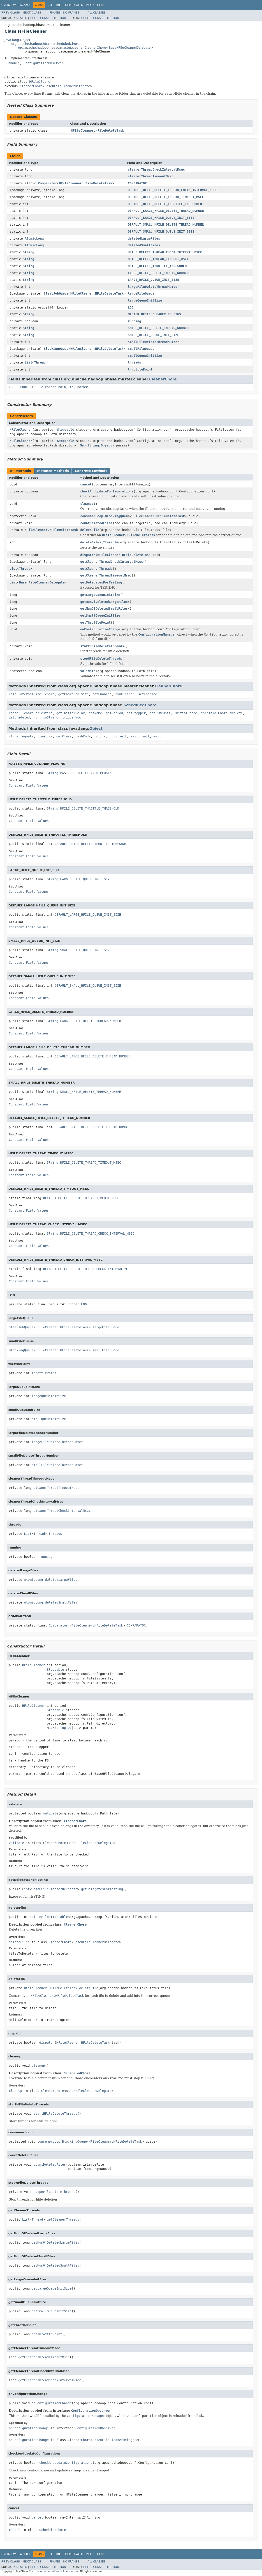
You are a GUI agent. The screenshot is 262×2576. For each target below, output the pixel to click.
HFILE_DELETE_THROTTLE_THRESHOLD (157, 266)
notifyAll (118, 736)
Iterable (110, 542)
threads (134, 362)
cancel (86, 484)
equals (28, 736)
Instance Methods (53, 471)
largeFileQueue (141, 293)
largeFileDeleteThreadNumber (153, 286)
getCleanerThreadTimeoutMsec (106, 575)
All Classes (96, 12)
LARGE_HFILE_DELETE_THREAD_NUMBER (158, 273)
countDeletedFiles (96, 523)
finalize (44, 736)
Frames (55, 12)
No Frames (71, 12)
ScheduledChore (140, 705)
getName (95, 713)
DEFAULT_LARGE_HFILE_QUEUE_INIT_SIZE (161, 218)
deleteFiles (90, 542)
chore (49, 694)
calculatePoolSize (25, 694)
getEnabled (102, 694)
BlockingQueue (56, 348)
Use (50, 5)
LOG (130, 307)
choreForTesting (38, 713)
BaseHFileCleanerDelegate (130, 47)
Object (106, 445)
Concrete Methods (91, 471)
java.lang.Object (17, 40)
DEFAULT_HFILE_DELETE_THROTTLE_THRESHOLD (165, 204)
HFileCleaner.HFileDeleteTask (97, 130)
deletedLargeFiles (144, 238)
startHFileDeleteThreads (102, 646)
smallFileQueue (141, 348)
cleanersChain (53, 387)
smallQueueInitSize (145, 355)
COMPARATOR (137, 183)
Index (90, 5)
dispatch (87, 555)
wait (134, 736)
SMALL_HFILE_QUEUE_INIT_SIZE (153, 335)
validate (87, 671)
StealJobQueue (56, 293)
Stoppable (65, 429)
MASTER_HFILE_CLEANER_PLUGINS (154, 314)
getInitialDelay (70, 713)
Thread (40, 362)
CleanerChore (31, 86)
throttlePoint (140, 369)
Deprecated (74, 5)
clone (13, 736)
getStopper (136, 713)
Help (100, 5)
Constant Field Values (29, 785)
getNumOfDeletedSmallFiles (104, 608)
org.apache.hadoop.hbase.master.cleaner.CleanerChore (62, 47)
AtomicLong (34, 238)
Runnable (12, 63)
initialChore (185, 713)
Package (25, 5)
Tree (59, 5)
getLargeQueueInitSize (100, 595)
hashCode (82, 736)
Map (83, 445)
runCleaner (124, 694)
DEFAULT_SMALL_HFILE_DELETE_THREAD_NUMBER (166, 224)
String (28, 252)
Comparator (47, 183)
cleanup (86, 504)
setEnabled (147, 694)
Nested (21, 18)
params (83, 387)
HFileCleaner (40, 81)
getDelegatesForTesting (101, 582)
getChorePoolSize (73, 694)
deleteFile (89, 530)
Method (60, 18)
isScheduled (19, 717)
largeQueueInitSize (145, 300)
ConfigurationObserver (43, 63)
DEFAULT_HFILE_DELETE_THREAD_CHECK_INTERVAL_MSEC (172, 190)
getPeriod (114, 713)
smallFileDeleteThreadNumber (153, 342)
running (134, 321)
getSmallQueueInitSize (100, 615)
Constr (45, 18)
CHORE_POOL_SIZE (23, 387)
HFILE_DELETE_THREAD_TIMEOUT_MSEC (158, 259)
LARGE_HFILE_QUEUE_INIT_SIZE (153, 279)
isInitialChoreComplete (222, 713)
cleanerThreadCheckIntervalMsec (156, 169)
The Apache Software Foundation (56, 2571)
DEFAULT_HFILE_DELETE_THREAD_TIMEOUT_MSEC (166, 197)
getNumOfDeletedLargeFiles (104, 602)
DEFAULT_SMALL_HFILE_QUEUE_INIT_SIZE (161, 231)
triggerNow (71, 717)
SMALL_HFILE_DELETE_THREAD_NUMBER (158, 328)
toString (50, 717)
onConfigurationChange (100, 629)
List (28, 362)
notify (100, 736)
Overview (8, 5)
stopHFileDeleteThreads (101, 658)
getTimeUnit (160, 713)
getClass (64, 736)
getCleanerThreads (96, 568)
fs (72, 387)
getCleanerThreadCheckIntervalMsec (111, 561)
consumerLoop (91, 516)
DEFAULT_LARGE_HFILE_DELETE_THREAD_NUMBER (166, 211)
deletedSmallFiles (144, 245)
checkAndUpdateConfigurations (106, 491)
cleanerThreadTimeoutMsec (150, 176)
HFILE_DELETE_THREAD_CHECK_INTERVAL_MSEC (165, 252)
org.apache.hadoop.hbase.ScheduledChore (45, 44)
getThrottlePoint (95, 622)
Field (33, 18)
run (36, 717)
